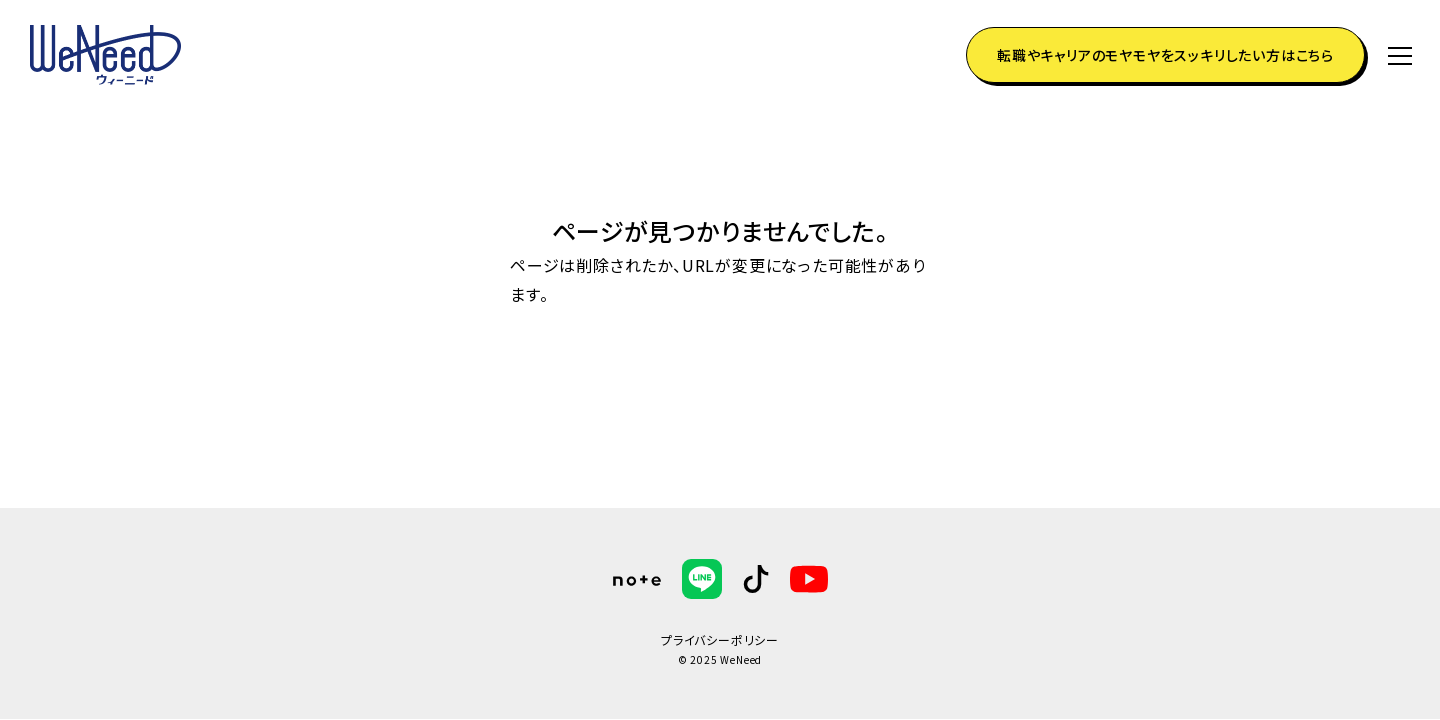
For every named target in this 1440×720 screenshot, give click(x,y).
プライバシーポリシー (720, 639)
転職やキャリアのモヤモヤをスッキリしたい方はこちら (1165, 55)
